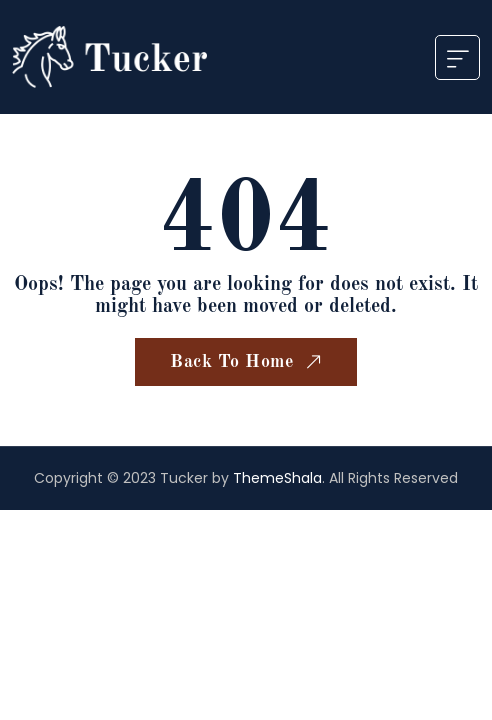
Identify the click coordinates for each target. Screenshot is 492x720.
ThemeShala (277, 478)
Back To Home (248, 362)
